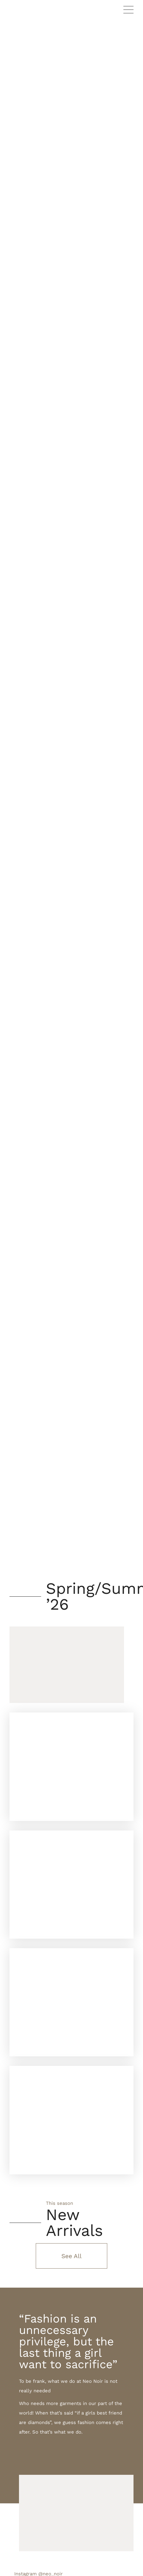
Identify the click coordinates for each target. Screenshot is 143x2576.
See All (71, 2256)
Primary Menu (128, 9)
